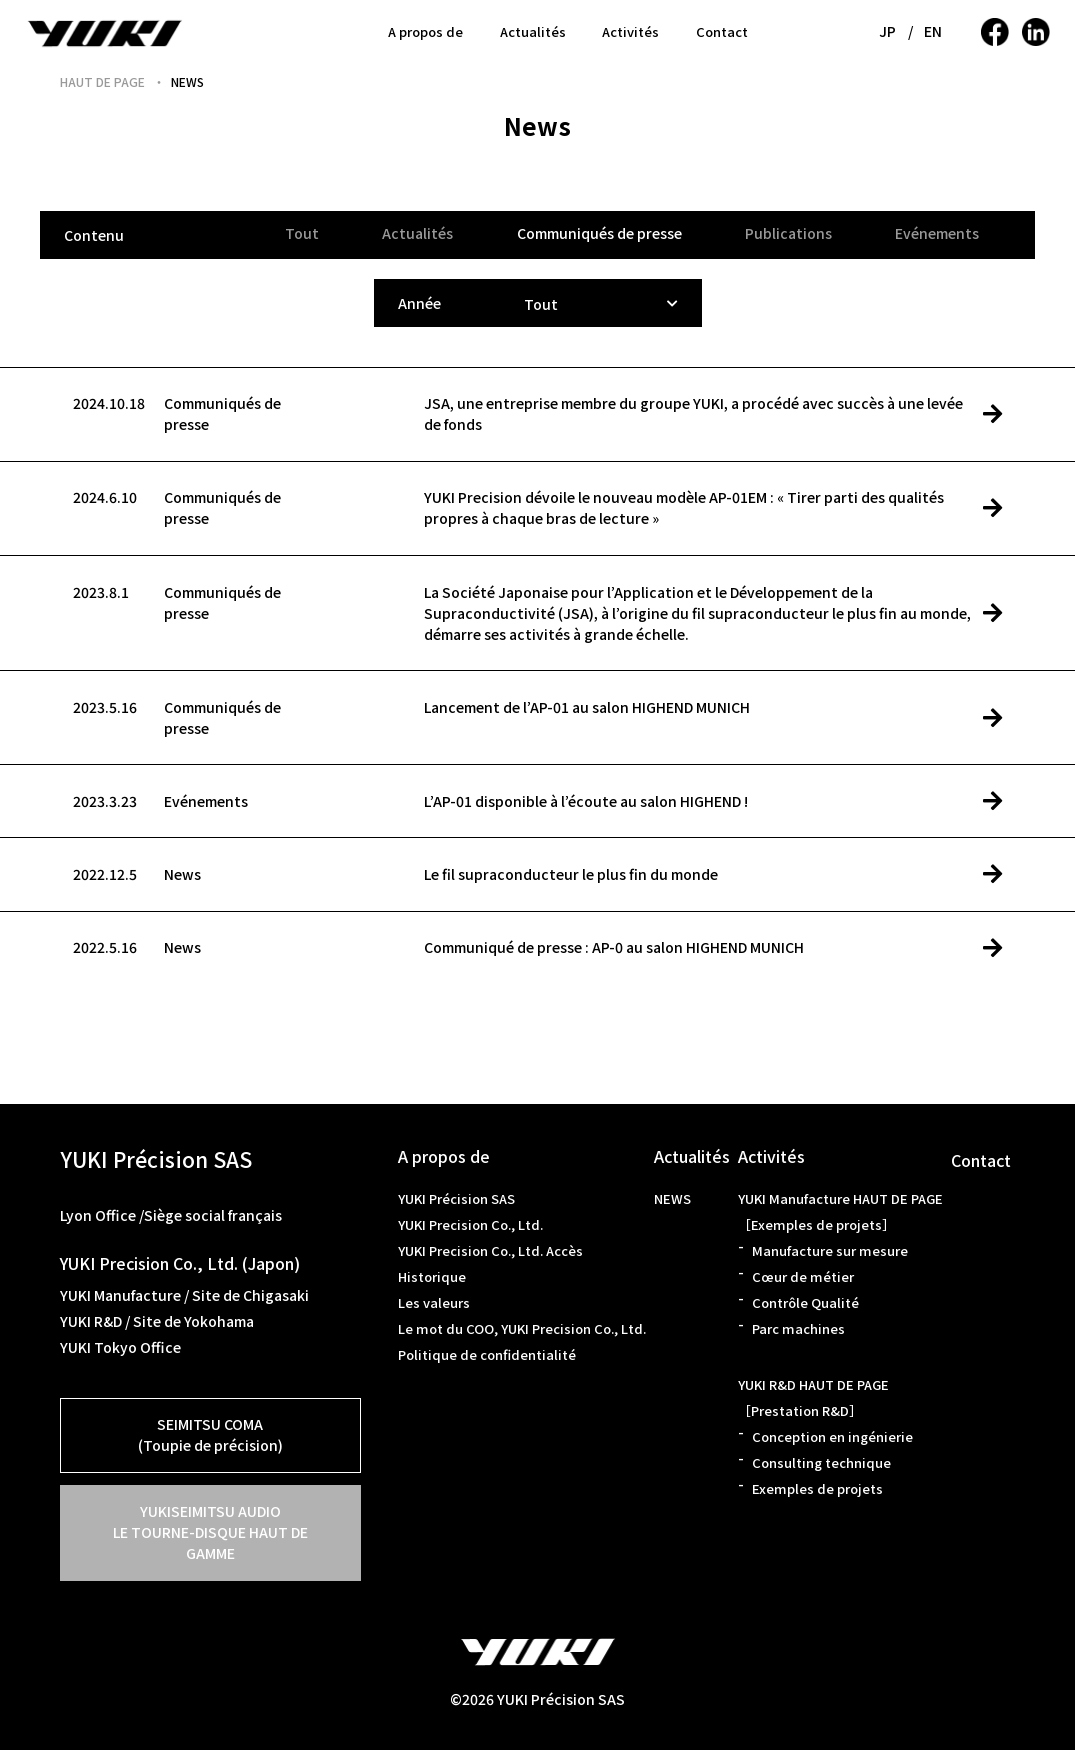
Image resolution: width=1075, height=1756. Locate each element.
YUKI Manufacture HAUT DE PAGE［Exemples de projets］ (840, 1217)
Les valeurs (434, 1308)
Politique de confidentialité (487, 1360)
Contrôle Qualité (805, 1308)
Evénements (937, 233)
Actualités (533, 31)
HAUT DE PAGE (102, 81)
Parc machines (798, 1334)
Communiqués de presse (597, 233)
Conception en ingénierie (832, 1442)
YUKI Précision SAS (456, 1204)
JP (888, 31)
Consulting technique (821, 1468)
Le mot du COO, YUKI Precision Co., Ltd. (522, 1334)
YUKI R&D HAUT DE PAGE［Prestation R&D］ (813, 1403)
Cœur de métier (803, 1282)
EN (933, 31)
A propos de (425, 31)
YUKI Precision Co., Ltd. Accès (490, 1256)
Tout (299, 233)
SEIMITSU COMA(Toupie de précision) (210, 1440)
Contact (722, 31)
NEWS (672, 1204)
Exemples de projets (817, 1494)
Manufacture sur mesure (830, 1256)
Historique (432, 1282)
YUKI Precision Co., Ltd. (470, 1230)
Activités (630, 31)
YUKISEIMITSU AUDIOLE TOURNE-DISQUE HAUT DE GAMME (210, 1538)
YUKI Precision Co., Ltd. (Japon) (180, 1269)
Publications (787, 233)
